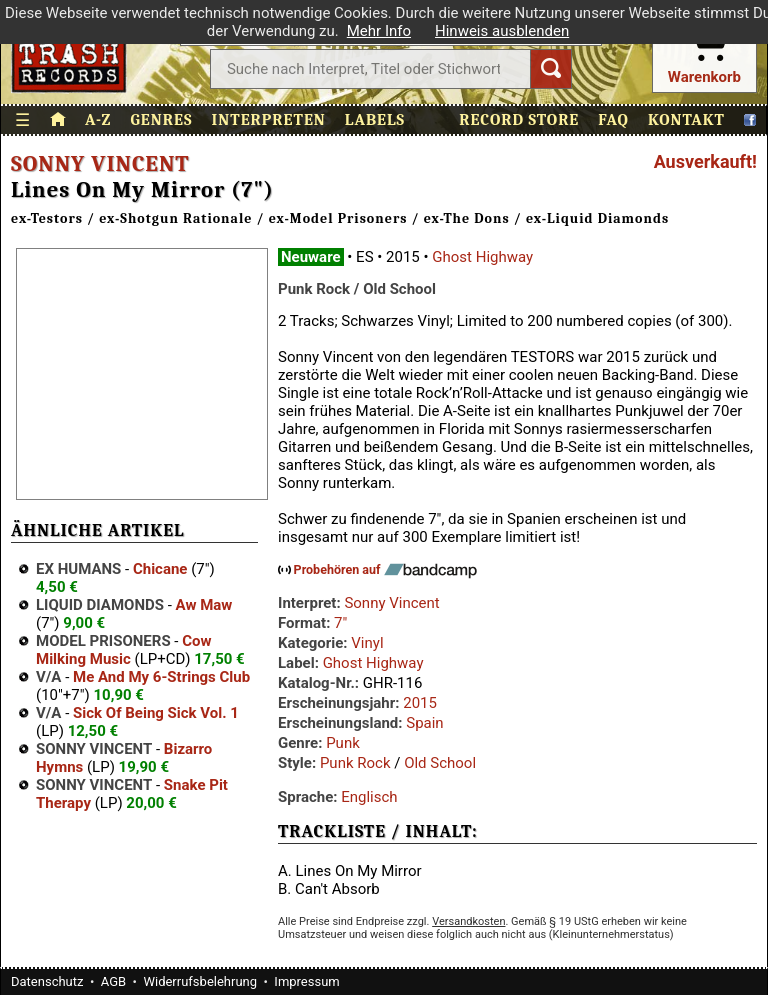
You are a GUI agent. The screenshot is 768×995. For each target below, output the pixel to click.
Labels (375, 120)
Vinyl (367, 643)
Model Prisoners (103, 641)
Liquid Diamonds (100, 605)
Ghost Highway (482, 257)
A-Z (98, 120)
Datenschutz (47, 981)
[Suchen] (551, 69)
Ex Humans (78, 569)
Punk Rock (355, 763)
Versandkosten (468, 921)
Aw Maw (204, 605)
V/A (48, 677)
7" (340, 623)
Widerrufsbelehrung (200, 981)
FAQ (613, 120)
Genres (161, 120)
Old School (440, 763)
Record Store (519, 120)
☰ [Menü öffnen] (23, 120)
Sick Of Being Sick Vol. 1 (156, 713)
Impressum (306, 981)
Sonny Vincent (100, 164)
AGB (113, 981)
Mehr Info (379, 31)
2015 (420, 703)
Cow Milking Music (124, 650)
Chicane (160, 569)
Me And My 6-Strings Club (161, 677)
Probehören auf (385, 569)
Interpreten (269, 120)
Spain (424, 723)
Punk (343, 743)
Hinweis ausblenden (502, 31)
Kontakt (686, 120)
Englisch (369, 797)
